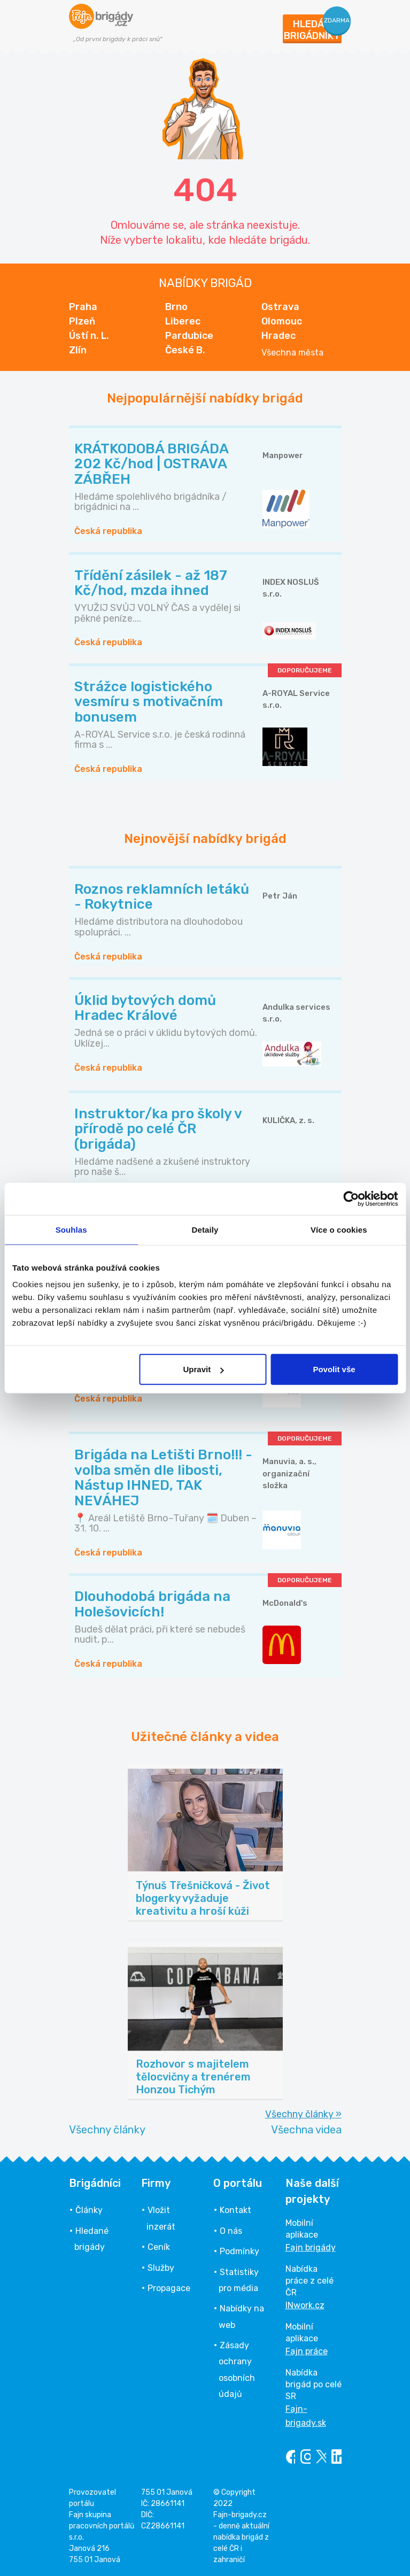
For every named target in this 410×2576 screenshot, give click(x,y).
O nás (231, 2231)
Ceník (159, 2247)
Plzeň (82, 321)
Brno (176, 307)
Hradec (278, 336)
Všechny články (107, 2129)
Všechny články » (303, 2114)
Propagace (169, 2288)
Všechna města (292, 353)
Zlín (78, 350)
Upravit (203, 1369)
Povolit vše (334, 1369)
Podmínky (239, 2251)
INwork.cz (304, 2305)
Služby (161, 2268)
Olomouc (281, 321)
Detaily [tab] (205, 1229)
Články (89, 2210)
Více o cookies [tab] (339, 1229)
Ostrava (280, 307)
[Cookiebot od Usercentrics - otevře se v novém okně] (351, 1198)
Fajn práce (306, 2351)
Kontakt (235, 2210)
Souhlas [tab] (71, 1229)
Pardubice (189, 336)
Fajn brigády (310, 2247)
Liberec (182, 321)
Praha (83, 307)
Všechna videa (306, 2129)
